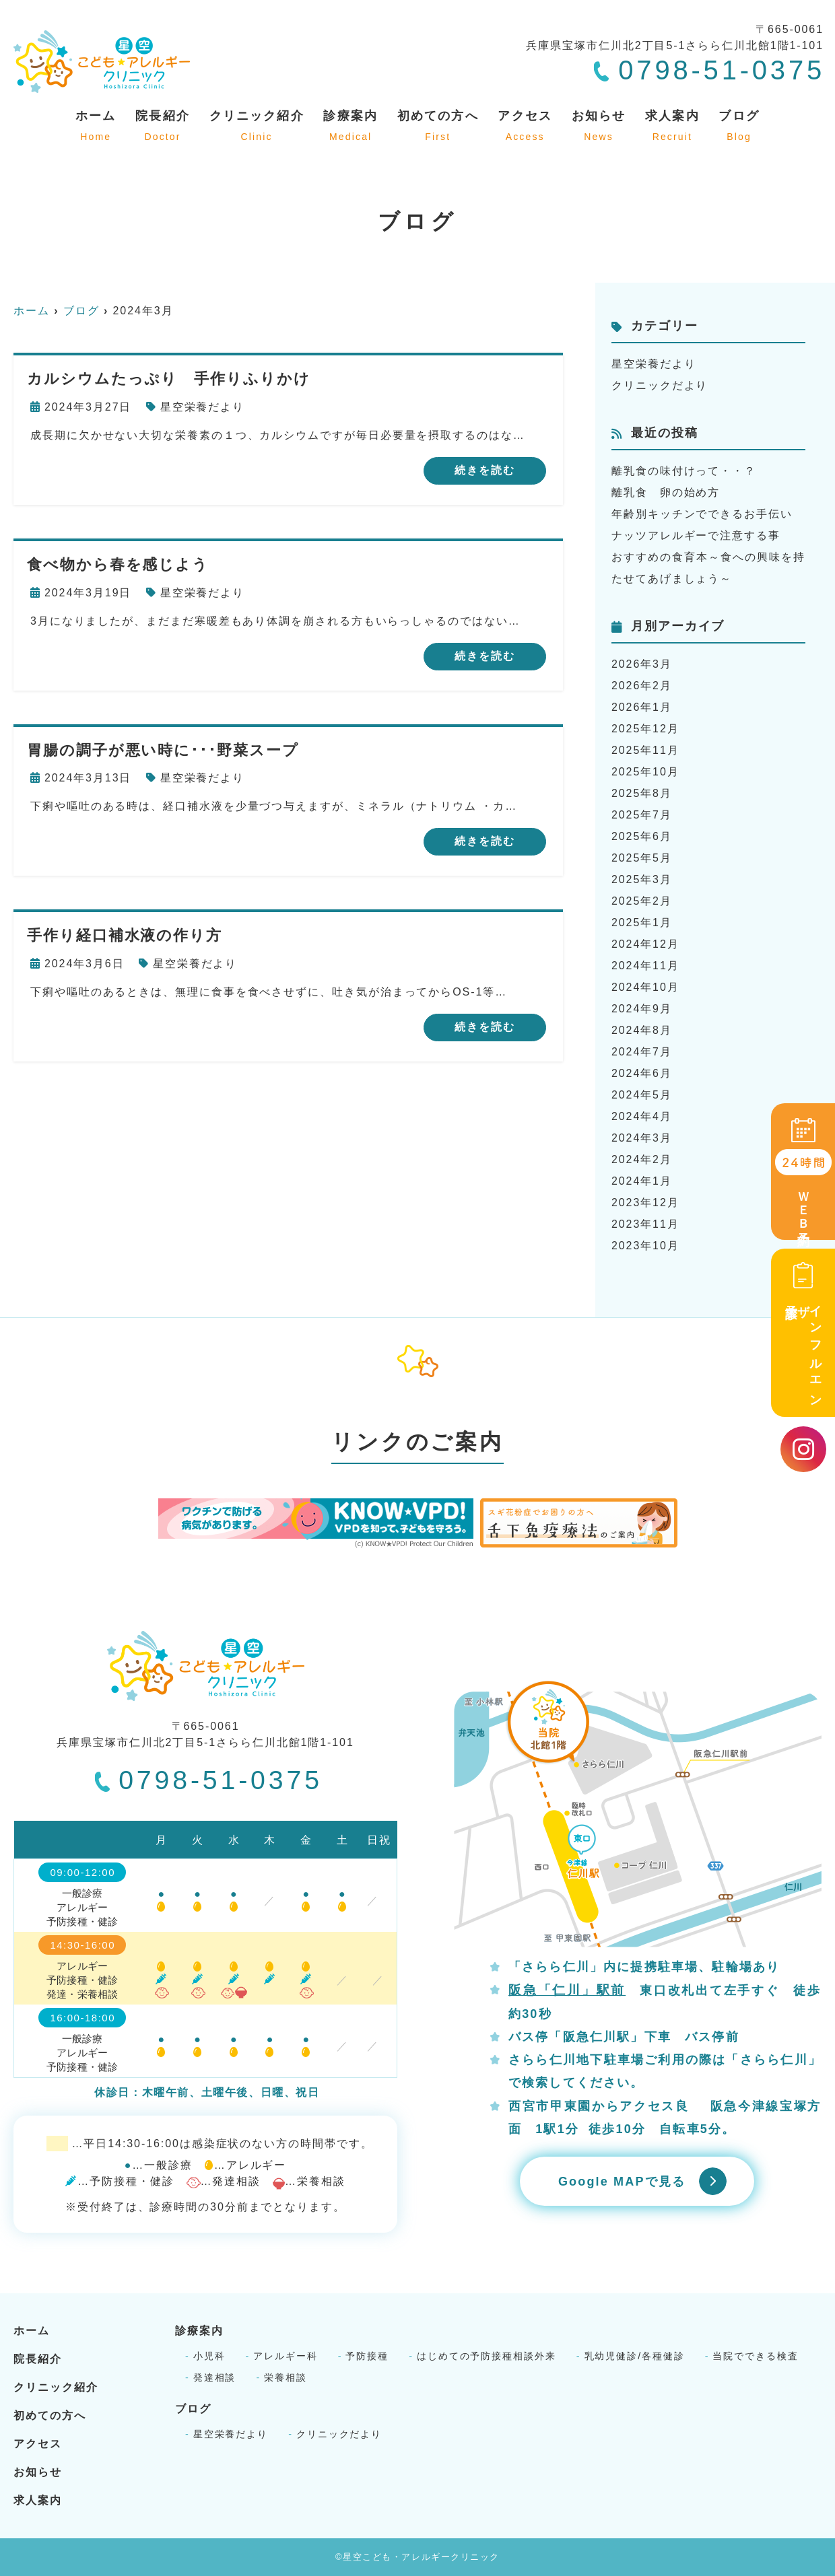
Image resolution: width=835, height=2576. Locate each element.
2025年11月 (645, 750)
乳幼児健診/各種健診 (634, 2356)
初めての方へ (438, 126)
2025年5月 (641, 858)
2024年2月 (641, 1159)
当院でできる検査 (755, 2356)
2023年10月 (645, 1245)
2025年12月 (645, 728)
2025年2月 (641, 901)
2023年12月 (645, 1202)
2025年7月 (641, 815)
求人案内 (672, 126)
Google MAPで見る (622, 2181)
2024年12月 (645, 944)
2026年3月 (641, 664)
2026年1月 (641, 707)
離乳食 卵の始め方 (665, 492)
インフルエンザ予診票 (803, 1332)
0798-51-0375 (208, 1780)
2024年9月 (641, 1008)
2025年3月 (641, 879)
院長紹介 (162, 126)
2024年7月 (641, 1051)
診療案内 (350, 126)
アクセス (525, 126)
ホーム (95, 126)
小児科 (209, 2356)
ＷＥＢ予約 (803, 1172)
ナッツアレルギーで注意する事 (695, 535)
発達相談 (214, 2377)
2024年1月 (641, 1181)
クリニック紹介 (256, 126)
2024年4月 (641, 1116)
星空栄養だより (202, 407)
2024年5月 (641, 1095)
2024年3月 (641, 1138)
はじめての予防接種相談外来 (486, 2356)
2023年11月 (645, 1224)
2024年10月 (645, 987)
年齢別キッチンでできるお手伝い (702, 514)
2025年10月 (645, 771)
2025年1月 (641, 922)
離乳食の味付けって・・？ (683, 471)
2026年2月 (641, 685)
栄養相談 (285, 2377)
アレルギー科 (285, 2356)
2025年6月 (641, 836)
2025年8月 (641, 793)
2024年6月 (641, 1073)
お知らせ (599, 126)
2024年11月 (645, 965)
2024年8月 (641, 1030)
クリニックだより (659, 385)
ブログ (739, 126)
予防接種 (367, 2356)
